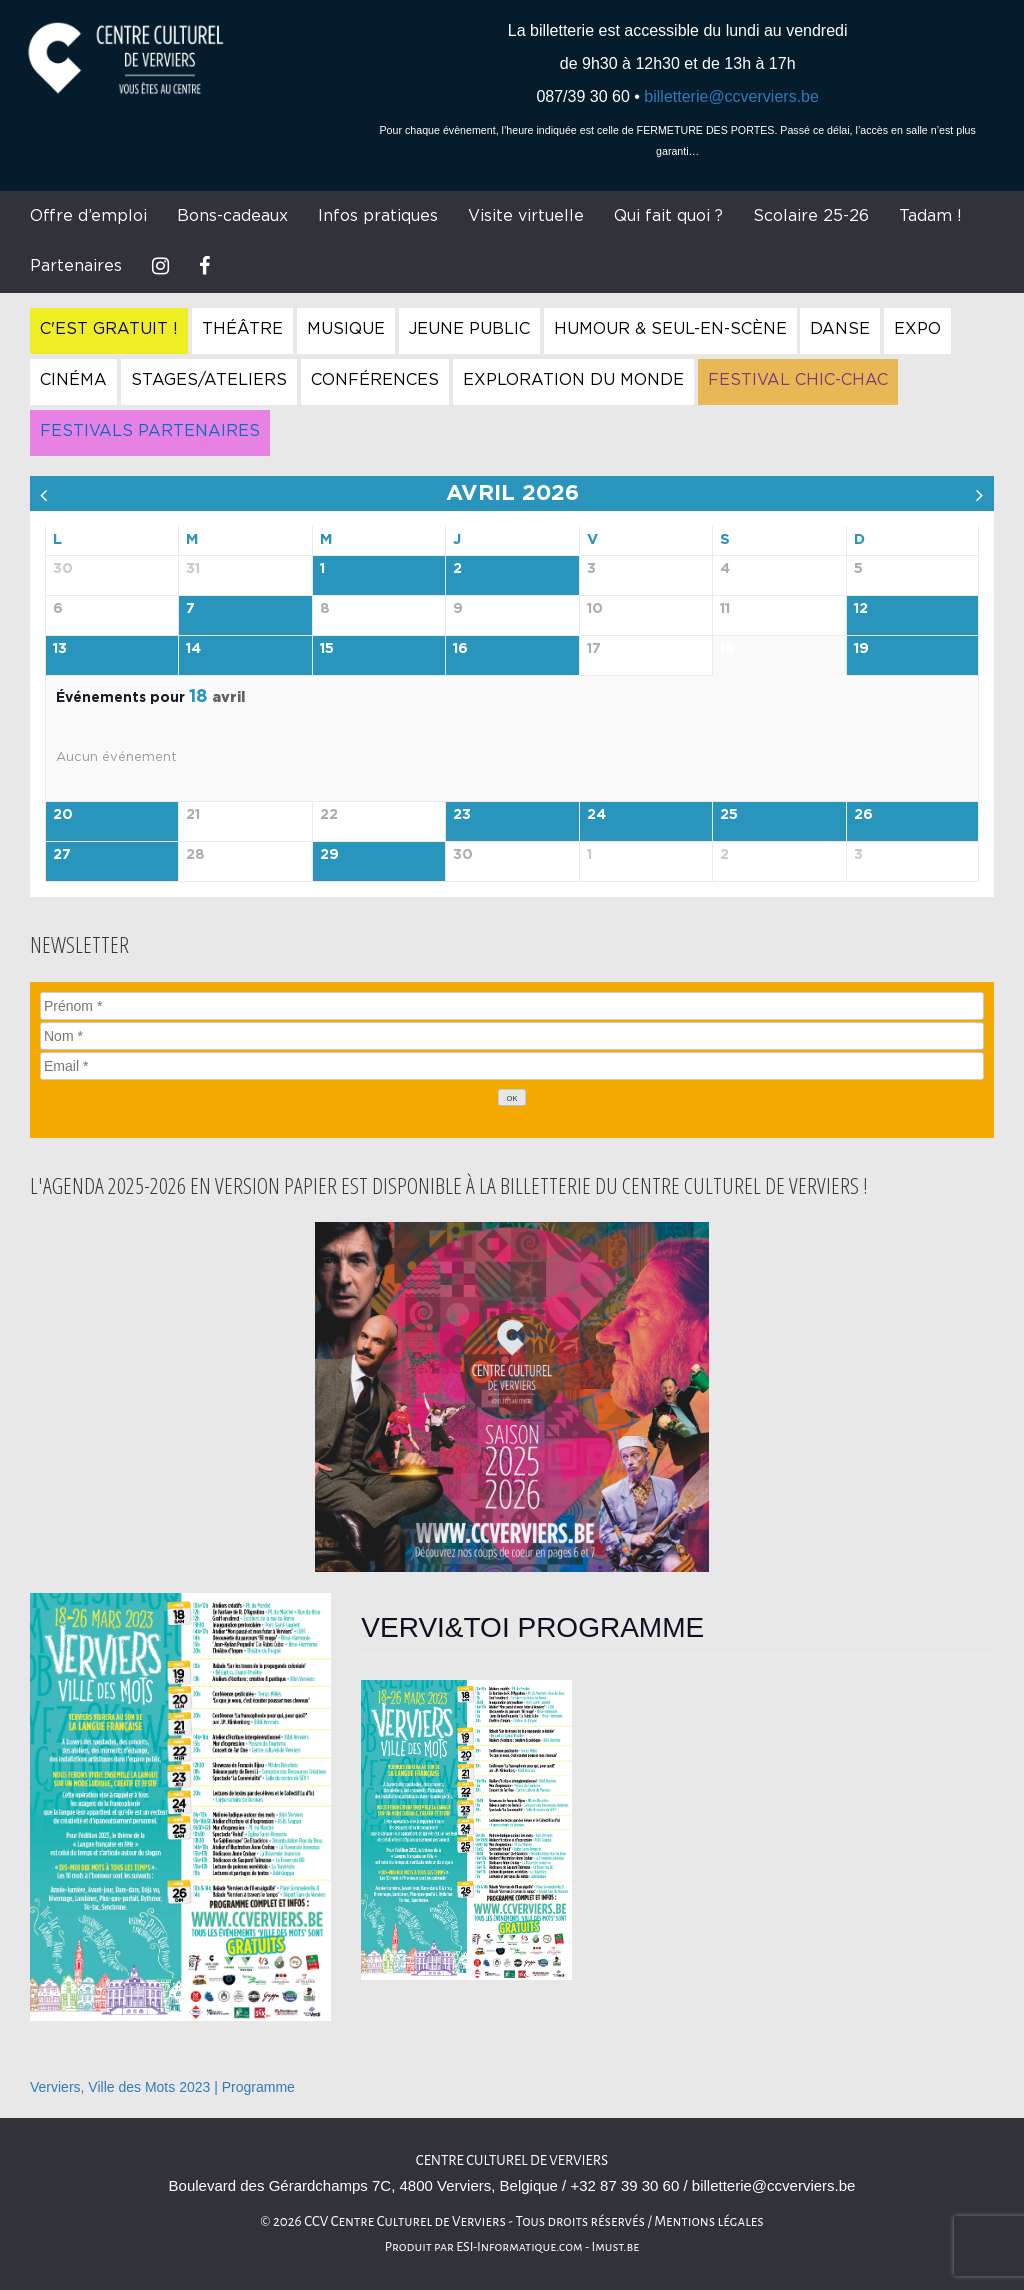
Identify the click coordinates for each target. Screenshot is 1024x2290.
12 (861, 609)
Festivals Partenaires (150, 431)
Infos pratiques (378, 216)
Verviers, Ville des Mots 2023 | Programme (162, 2087)
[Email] (512, 1066)
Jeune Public (469, 329)
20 (63, 815)
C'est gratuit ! (109, 329)
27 (62, 855)
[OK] (512, 1097)
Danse (840, 329)
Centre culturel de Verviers (512, 2160)
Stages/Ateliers (209, 380)
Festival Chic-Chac (798, 380)
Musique (346, 329)
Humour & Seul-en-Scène (670, 329)
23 (462, 815)
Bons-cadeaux (232, 216)
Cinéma (73, 380)
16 (460, 649)
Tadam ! (930, 216)
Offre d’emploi (88, 216)
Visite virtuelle (526, 216)
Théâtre (242, 329)
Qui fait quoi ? (668, 216)
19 (861, 649)
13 (60, 649)
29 (329, 855)
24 (596, 815)
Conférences (375, 380)
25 (729, 815)
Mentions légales (709, 2221)
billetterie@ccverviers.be (731, 96)
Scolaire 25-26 (811, 216)
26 (863, 815)
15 (327, 649)
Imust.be (616, 2247)
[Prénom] (512, 1006)
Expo (917, 329)
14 (193, 649)
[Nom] (512, 1036)
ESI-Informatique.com (519, 2247)
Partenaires (76, 266)
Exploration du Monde (573, 380)
